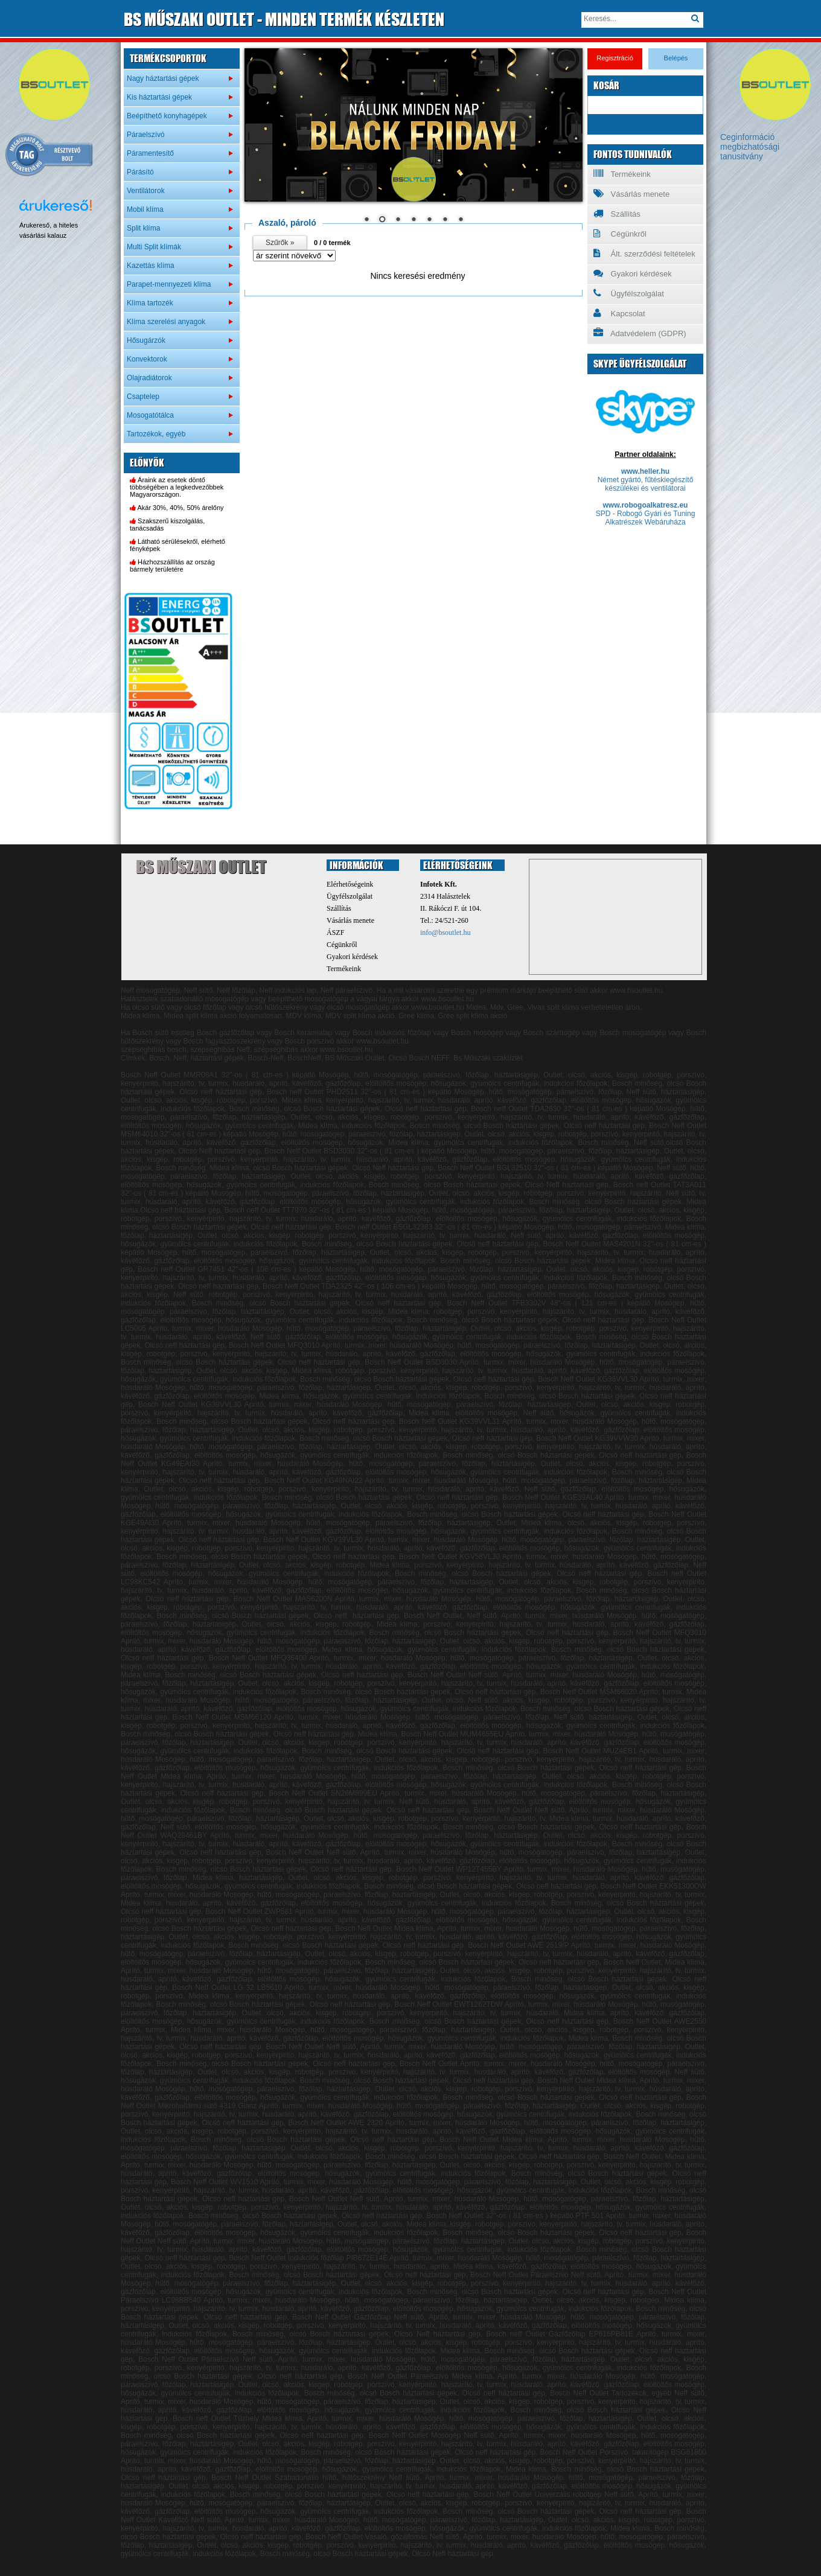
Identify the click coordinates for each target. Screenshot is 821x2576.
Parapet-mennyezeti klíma (169, 284)
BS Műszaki (201, 866)
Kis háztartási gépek (159, 97)
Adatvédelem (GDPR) (639, 333)
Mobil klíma (145, 209)
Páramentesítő (150, 153)
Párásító (140, 172)
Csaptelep (143, 396)
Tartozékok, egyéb (156, 434)
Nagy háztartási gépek (163, 78)
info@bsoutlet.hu (445, 932)
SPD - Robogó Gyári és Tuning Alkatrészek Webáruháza (645, 517)
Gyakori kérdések (632, 273)
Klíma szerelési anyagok (166, 321)
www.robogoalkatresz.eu (645, 505)
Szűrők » (280, 242)
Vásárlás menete (631, 193)
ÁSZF (335, 932)
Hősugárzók (146, 340)
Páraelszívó (146, 134)
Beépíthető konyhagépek (167, 116)
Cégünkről (620, 233)
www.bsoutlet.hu (438, 1007)
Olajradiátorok (149, 378)
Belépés (676, 58)
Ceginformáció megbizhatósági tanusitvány (749, 146)
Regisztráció (614, 58)
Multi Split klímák (154, 247)
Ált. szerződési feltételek (644, 253)
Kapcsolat (619, 313)
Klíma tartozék (150, 303)
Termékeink (622, 173)
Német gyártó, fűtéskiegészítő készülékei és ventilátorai (646, 484)
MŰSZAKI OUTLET (284, 19)
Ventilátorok (146, 191)
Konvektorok (147, 359)
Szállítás (617, 213)
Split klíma (143, 228)
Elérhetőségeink (350, 884)
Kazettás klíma (150, 265)
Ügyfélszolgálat (628, 293)
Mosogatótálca (150, 415)
